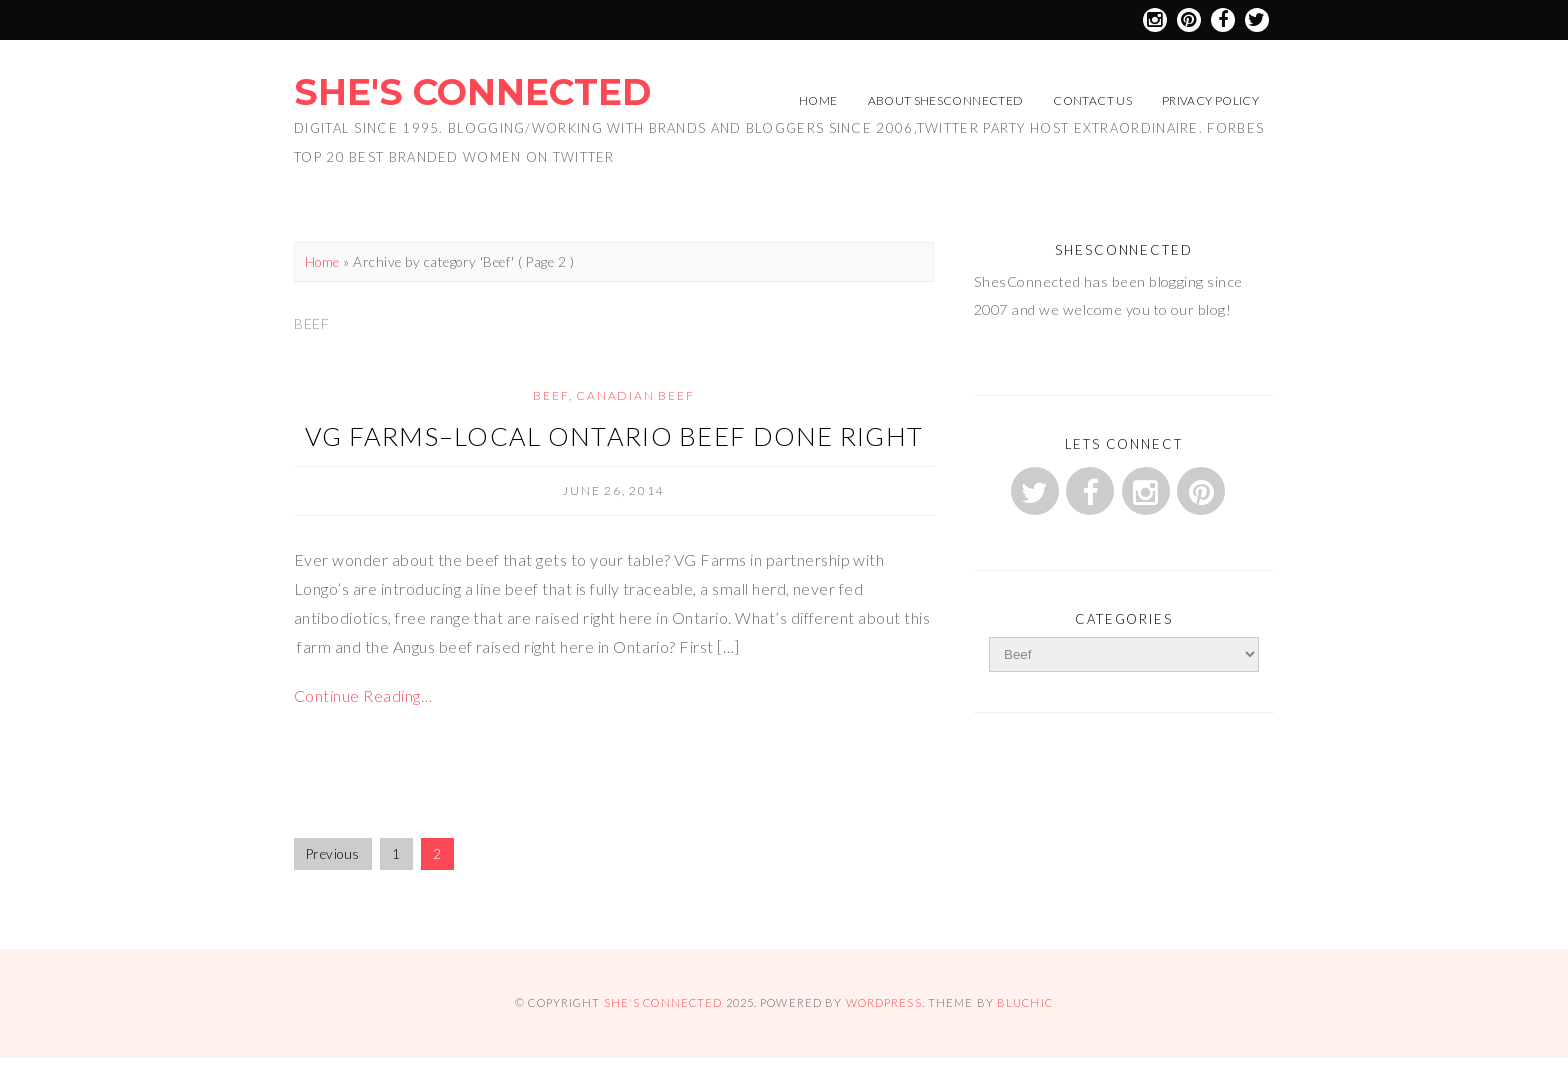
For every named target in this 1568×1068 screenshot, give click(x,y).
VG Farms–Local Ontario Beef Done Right (614, 436)
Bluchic (1025, 1002)
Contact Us (1092, 100)
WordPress (884, 1002)
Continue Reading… (363, 695)
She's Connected (472, 92)
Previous (333, 854)
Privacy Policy (1210, 100)
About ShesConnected (946, 100)
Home (818, 100)
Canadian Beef (635, 395)
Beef (550, 395)
